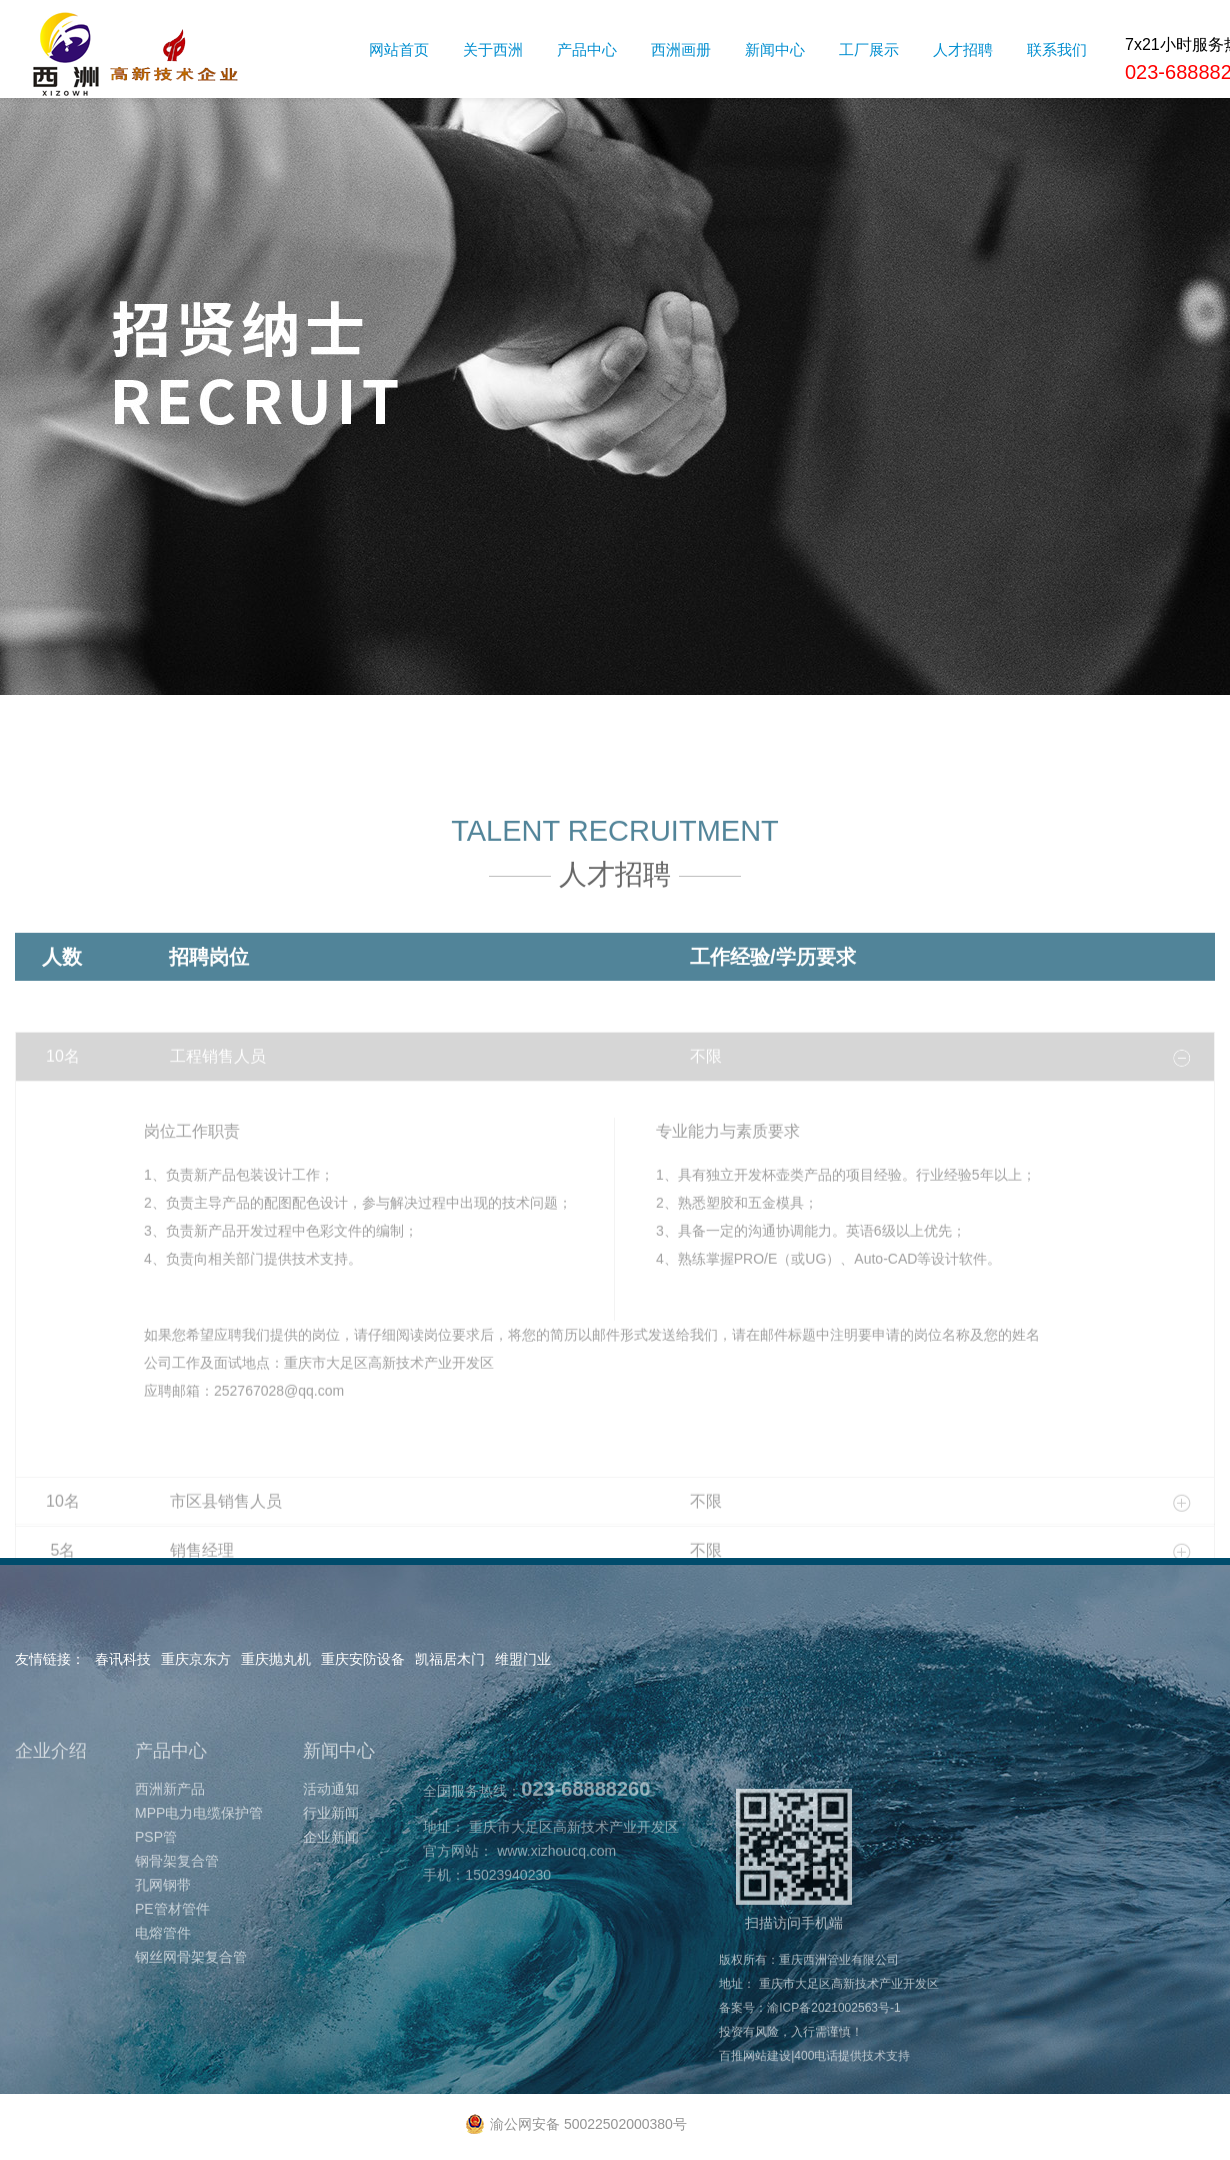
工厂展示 (869, 49)
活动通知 (331, 1863)
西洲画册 (681, 49)
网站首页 (399, 49)
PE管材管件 (172, 1983)
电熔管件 (163, 2007)
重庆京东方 (196, 1659)
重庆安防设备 (363, 1659)
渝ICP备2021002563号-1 (833, 2082)
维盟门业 (523, 1659)
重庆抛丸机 (276, 1659)
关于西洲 (493, 49)
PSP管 (156, 1911)
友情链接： (50, 1659)
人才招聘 (963, 49)
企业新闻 (331, 1911)
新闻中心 (775, 49)
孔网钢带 (163, 1959)
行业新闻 (331, 1887)
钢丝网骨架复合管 (191, 2031)
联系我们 (1057, 49)
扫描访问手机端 (794, 1933)
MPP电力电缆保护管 (199, 1887)
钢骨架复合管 (177, 1935)
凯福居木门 (450, 1659)
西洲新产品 (170, 1863)
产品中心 (587, 49)
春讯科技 (123, 1659)
